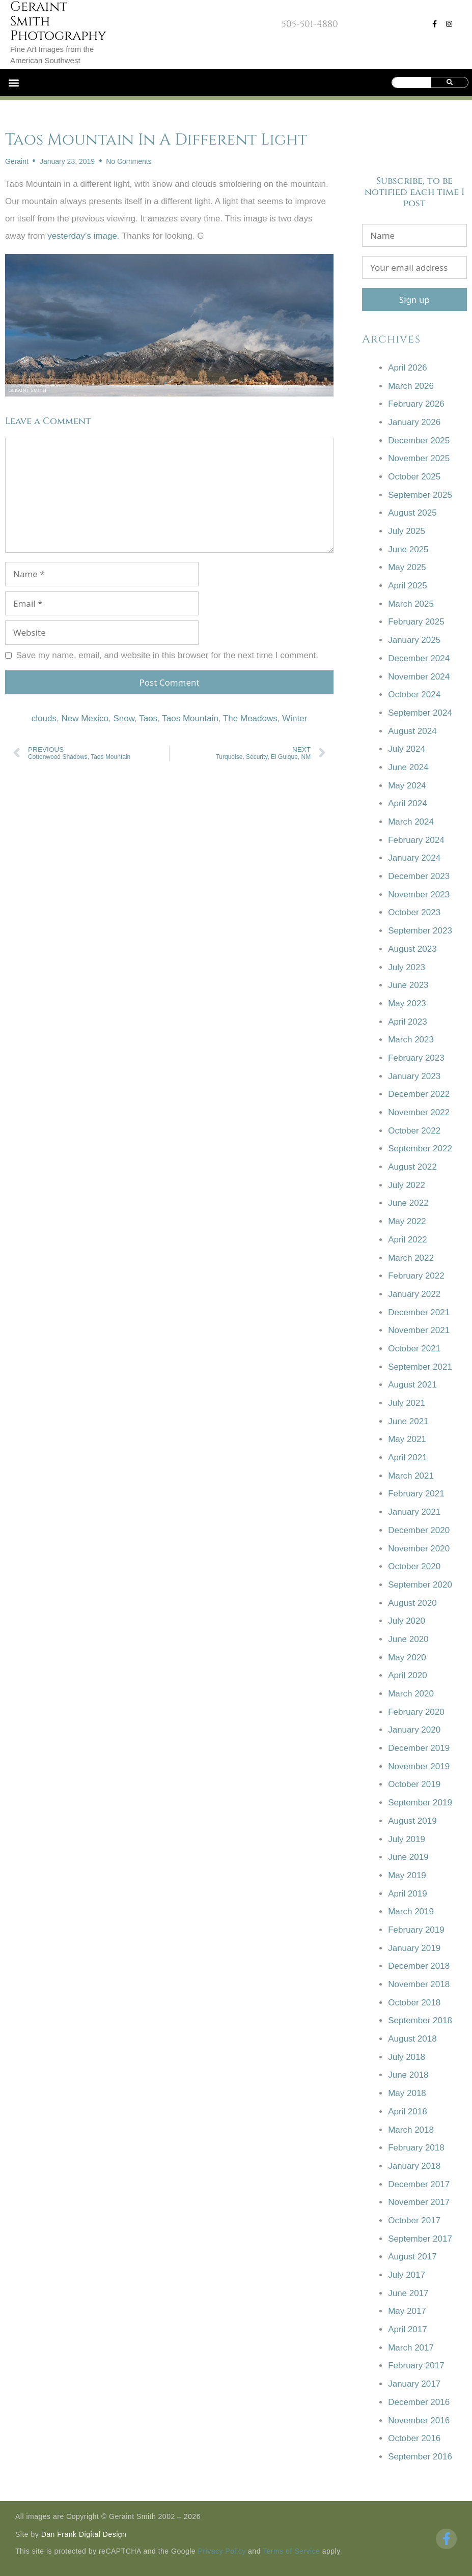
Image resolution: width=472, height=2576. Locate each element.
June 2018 (408, 2075)
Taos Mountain (190, 718)
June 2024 (408, 767)
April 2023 (407, 1022)
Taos (148, 718)
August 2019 (412, 1821)
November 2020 (419, 1548)
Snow (123, 718)
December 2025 (419, 440)
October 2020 (414, 1566)
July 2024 (406, 749)
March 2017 (411, 2348)
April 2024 (407, 803)
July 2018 (406, 2057)
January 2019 (414, 1948)
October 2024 (414, 694)
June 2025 (408, 549)
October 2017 (414, 2220)
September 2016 (420, 2456)
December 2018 (419, 1966)
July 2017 (406, 2275)
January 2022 (414, 1294)
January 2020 (414, 1730)
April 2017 (407, 2329)
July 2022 (406, 1185)
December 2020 (419, 1530)
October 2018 (414, 2002)
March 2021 (411, 1476)
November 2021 (419, 1330)
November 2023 (419, 894)
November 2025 (419, 458)
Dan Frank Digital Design (84, 2534)
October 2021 (414, 1348)
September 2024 (420, 713)
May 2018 (407, 2093)
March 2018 (411, 2130)
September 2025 (420, 495)
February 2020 (416, 1712)
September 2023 (420, 931)
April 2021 (407, 1457)
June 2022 (408, 1203)
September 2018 (420, 2020)
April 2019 (407, 1894)
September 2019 (420, 1802)
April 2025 (407, 585)
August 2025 (412, 513)
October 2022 (414, 1131)
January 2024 (414, 858)
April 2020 (407, 1675)
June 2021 (408, 1421)
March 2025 (411, 604)
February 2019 (416, 1930)
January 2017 (414, 2384)
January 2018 (414, 2166)
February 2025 (416, 622)
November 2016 (419, 2420)
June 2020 (408, 1639)
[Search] (449, 82)
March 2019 (411, 1911)
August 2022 (412, 1167)
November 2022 (419, 1112)
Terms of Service (291, 2551)
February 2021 (416, 1493)
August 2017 (412, 2256)
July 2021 (406, 1403)
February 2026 (416, 404)
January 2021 (414, 1512)
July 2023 (406, 967)
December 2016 (419, 2402)
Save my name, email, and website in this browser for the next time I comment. (167, 655)
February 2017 (416, 2365)
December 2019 (419, 1748)
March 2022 (411, 1258)
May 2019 (407, 1875)
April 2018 (407, 2111)
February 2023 (416, 1058)
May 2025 (407, 567)
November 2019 (419, 1766)
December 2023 (419, 876)
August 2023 (412, 949)
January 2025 (414, 640)
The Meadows (250, 718)
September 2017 (420, 2239)
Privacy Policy (222, 2551)
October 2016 (414, 2438)
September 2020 (420, 1585)
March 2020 (411, 1694)
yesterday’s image (82, 236)
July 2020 (406, 1621)
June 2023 (408, 985)
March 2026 (411, 386)
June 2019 (408, 1857)
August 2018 (412, 2039)
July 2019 (406, 1839)
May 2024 (407, 785)
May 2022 (407, 1221)
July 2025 (406, 531)
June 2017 (408, 2293)
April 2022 (407, 1239)
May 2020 (407, 1657)
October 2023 (414, 912)
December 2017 (419, 2184)
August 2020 (412, 1603)
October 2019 (414, 1784)
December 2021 (419, 1312)
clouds (44, 718)
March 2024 (411, 822)
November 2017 (419, 2202)
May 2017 (407, 2311)
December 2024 (419, 658)
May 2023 (407, 1003)
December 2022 (419, 1094)
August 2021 (412, 1385)
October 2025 (414, 477)
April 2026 (407, 368)
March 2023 (411, 1039)
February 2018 (416, 2148)
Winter (294, 718)
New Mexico (84, 718)
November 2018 (419, 1984)
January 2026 (414, 422)
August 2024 (412, 731)
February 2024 (416, 840)
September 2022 (420, 1148)
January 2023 (414, 1076)
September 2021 (420, 1367)
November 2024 (419, 677)
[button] (13, 82)
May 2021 (407, 1439)
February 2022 (416, 1276)
